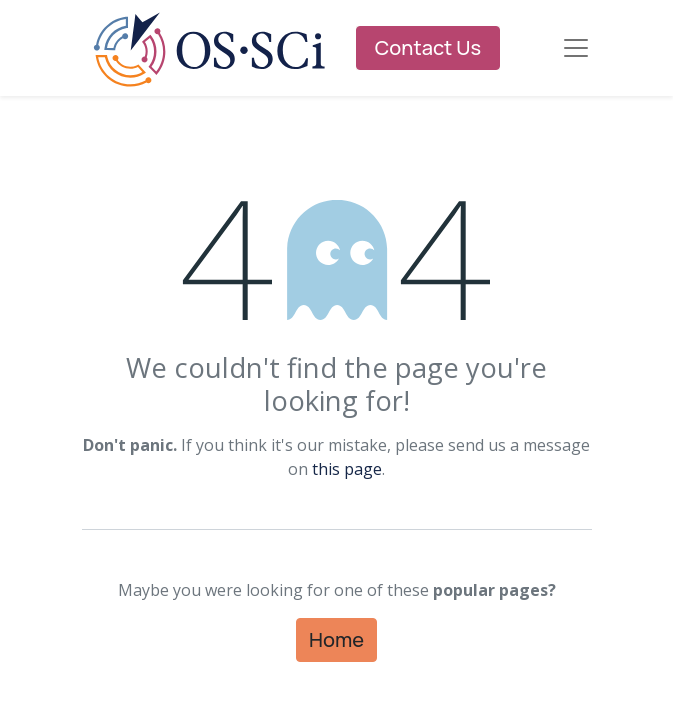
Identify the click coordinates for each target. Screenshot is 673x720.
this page (347, 469)
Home (336, 639)
